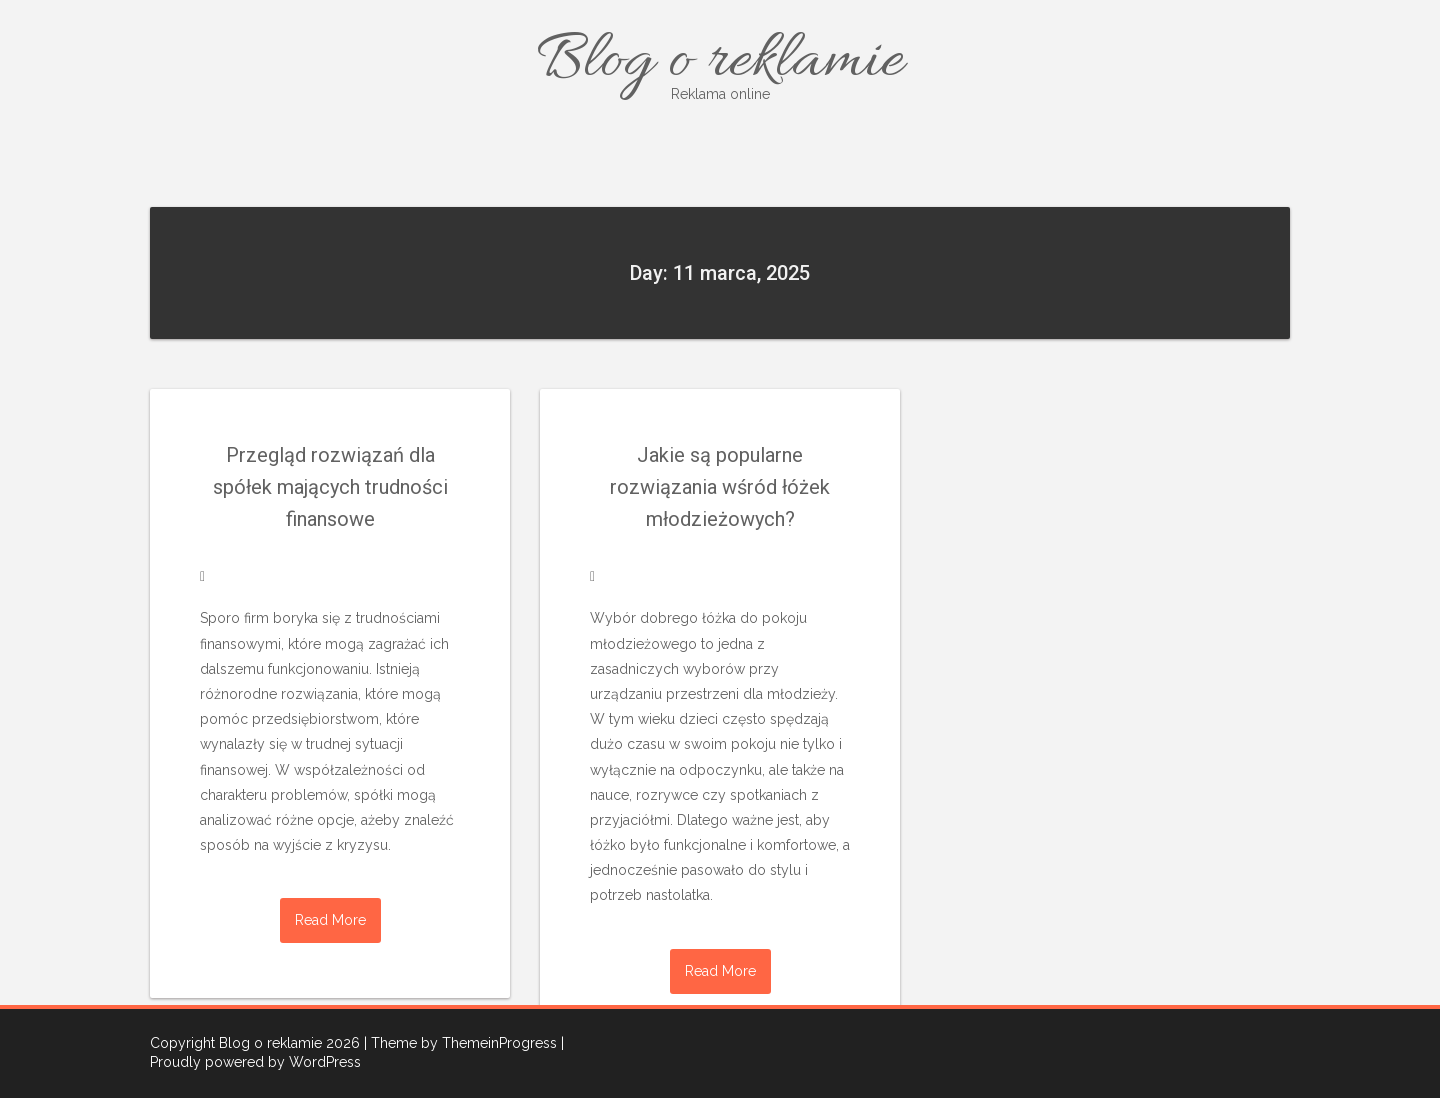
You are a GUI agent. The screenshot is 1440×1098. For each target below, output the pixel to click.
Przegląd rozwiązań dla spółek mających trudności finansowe (330, 487)
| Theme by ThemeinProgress (460, 1043)
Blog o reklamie (720, 62)
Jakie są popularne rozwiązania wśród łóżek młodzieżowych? (720, 487)
